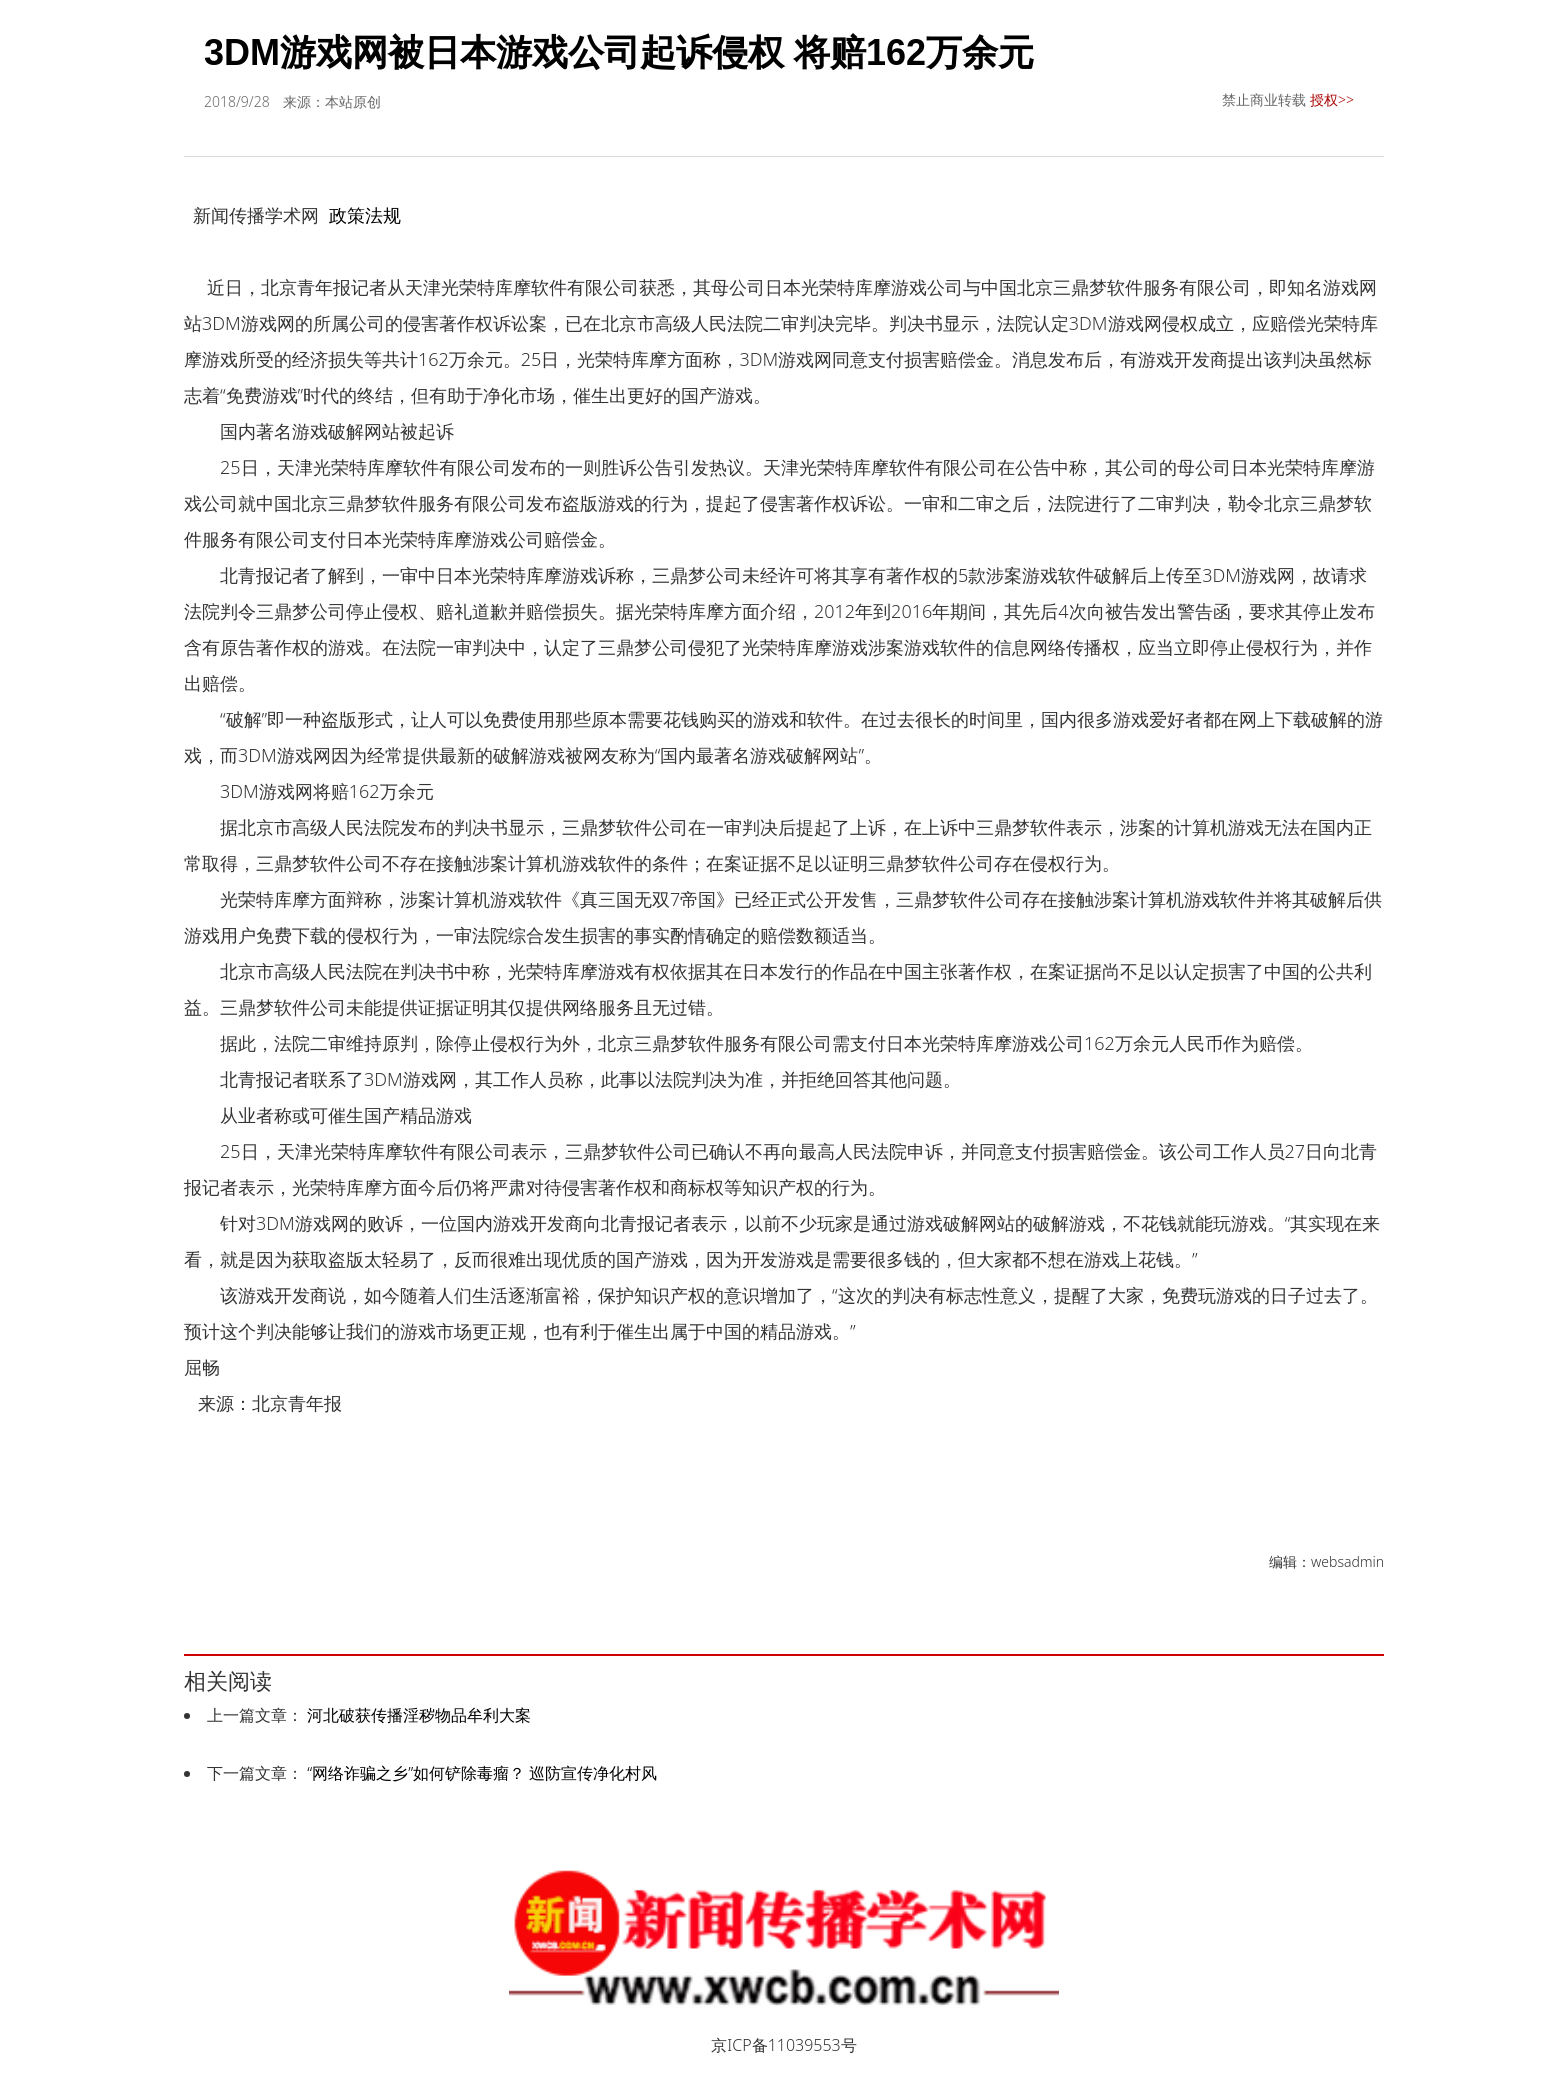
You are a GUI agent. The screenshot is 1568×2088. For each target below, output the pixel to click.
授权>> (1332, 99)
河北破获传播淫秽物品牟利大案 (419, 1715)
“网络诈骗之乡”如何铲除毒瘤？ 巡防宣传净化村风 (482, 1773)
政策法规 (365, 215)
